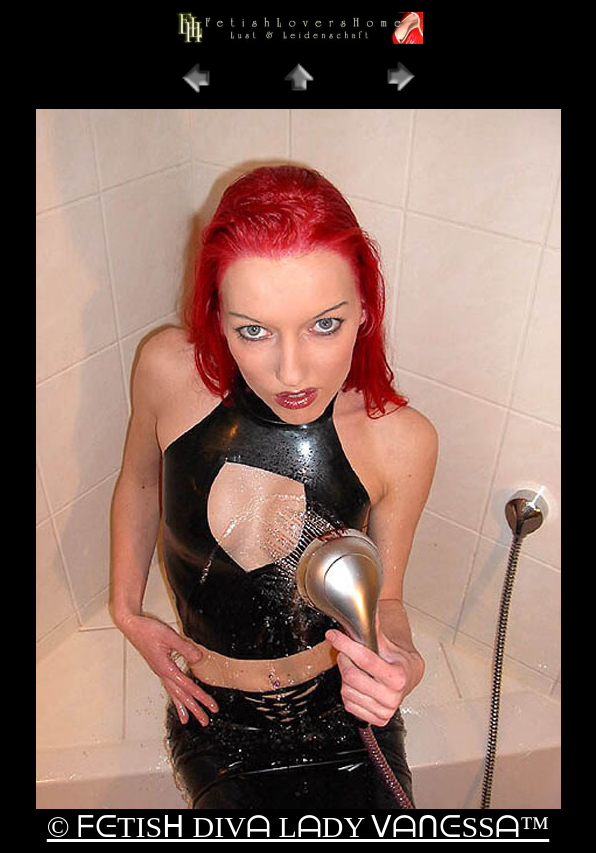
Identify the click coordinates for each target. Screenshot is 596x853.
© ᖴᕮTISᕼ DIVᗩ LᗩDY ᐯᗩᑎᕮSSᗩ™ (298, 826)
